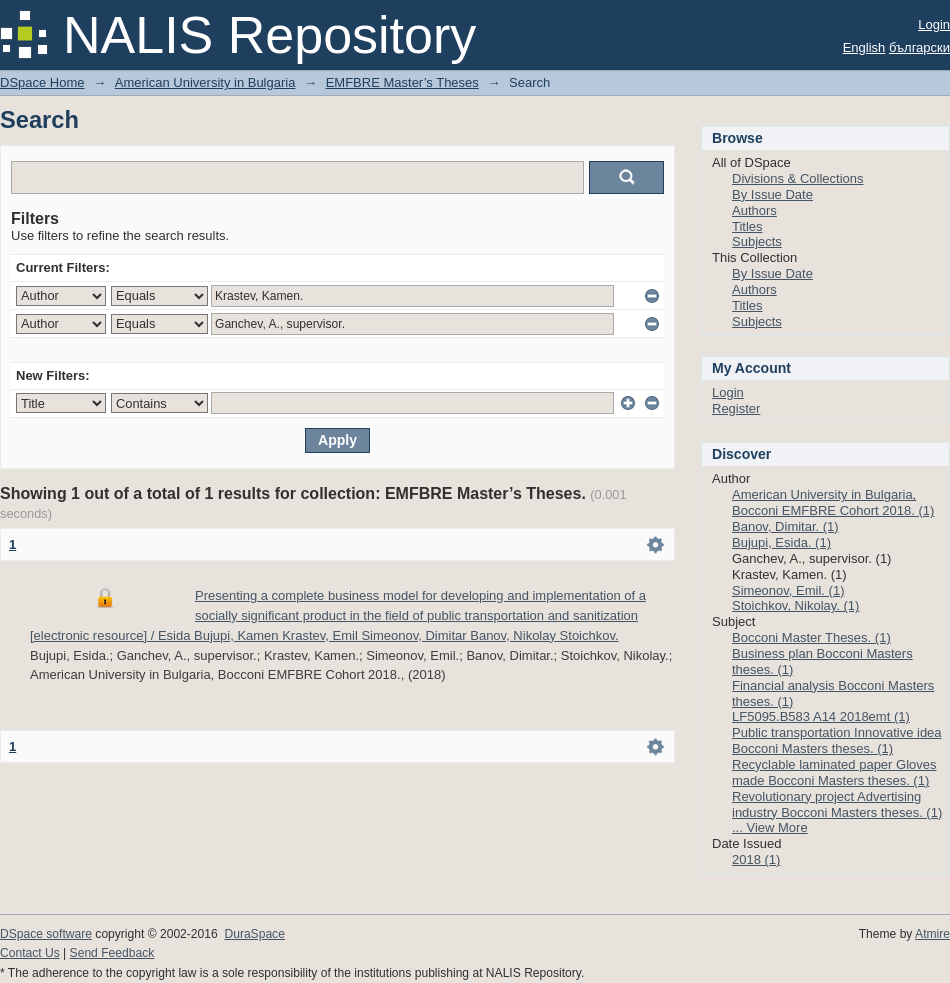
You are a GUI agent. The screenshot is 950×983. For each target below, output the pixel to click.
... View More (770, 827)
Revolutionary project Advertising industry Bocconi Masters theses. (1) (837, 804)
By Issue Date (772, 194)
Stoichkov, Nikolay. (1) (795, 605)
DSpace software (46, 934)
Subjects (757, 241)
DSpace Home (42, 82)
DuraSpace (254, 934)
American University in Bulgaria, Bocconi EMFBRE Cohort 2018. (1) (833, 502)
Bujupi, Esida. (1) (781, 542)
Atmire (932, 934)
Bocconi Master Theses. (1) (811, 637)
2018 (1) (756, 859)
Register (736, 408)
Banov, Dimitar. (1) (785, 526)
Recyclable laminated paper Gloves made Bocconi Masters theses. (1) (834, 772)
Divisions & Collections (798, 178)
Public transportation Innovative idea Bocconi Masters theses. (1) (837, 740)
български (919, 47)
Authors (754, 210)
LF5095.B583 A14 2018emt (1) (821, 716)
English (864, 47)
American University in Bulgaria (205, 82)
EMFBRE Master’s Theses (402, 82)
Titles (747, 226)
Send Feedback (112, 953)
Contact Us (30, 953)
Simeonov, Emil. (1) (788, 590)
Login (934, 24)
